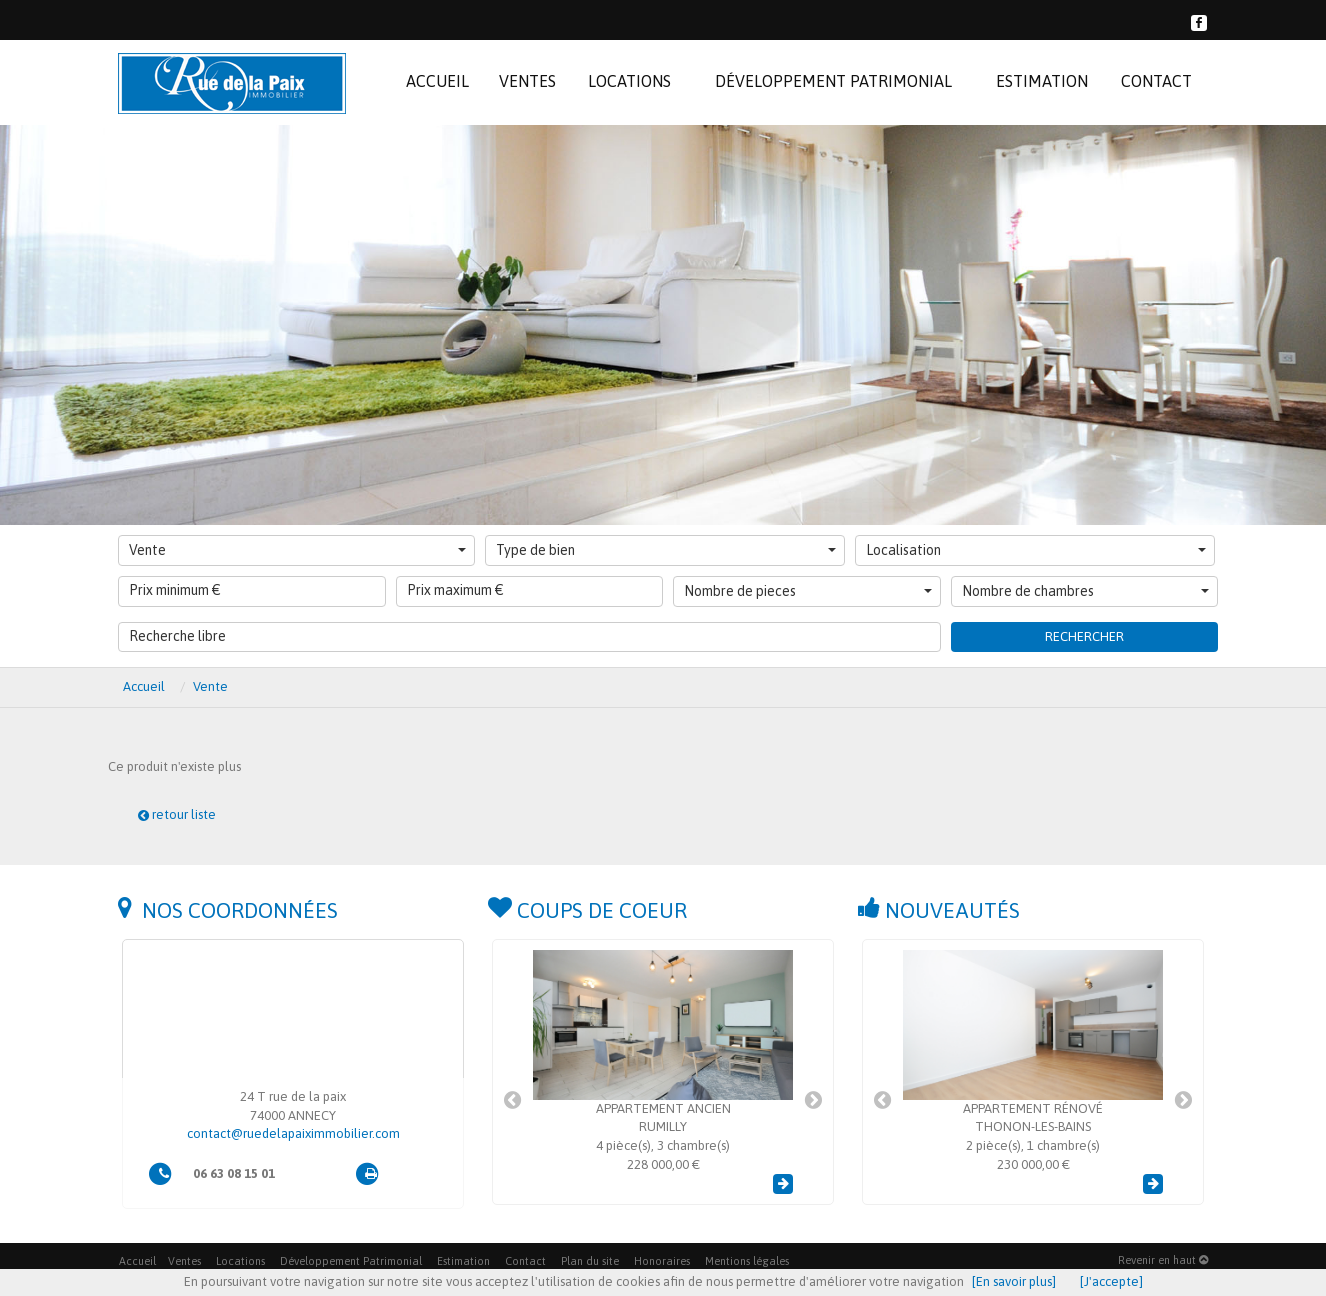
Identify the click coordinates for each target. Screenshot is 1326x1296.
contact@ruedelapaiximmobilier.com (293, 1133)
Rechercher (1084, 636)
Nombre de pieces (808, 591)
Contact (525, 1261)
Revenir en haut (1163, 1260)
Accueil (137, 1261)
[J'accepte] (1111, 1281)
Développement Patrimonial (351, 1261)
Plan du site (590, 1261)
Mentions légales (747, 1261)
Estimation (463, 1261)
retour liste (177, 814)
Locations (240, 1261)
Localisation (1036, 550)
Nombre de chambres (1086, 591)
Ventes (184, 1261)
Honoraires (662, 1261)
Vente (297, 550)
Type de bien (666, 550)
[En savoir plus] (1014, 1281)
